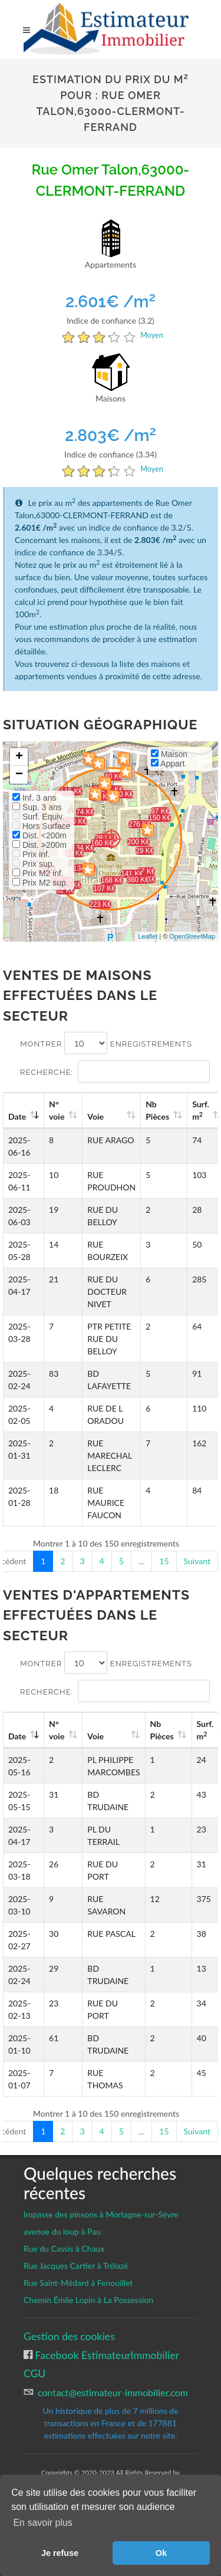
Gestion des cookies (69, 2336)
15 (164, 1561)
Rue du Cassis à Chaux (64, 2248)
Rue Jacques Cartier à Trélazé (76, 2266)
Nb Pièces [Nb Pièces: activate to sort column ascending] (157, 1110)
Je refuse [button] (59, 2553)
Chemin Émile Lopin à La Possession (88, 2300)
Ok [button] (161, 2553)
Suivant (197, 1561)
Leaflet (147, 936)
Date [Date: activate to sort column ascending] (17, 1116)
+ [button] (19, 757)
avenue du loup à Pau (62, 2231)
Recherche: (115, 1071)
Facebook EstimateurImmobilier (105, 2355)
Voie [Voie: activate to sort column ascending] (95, 1116)
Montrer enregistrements (106, 1043)
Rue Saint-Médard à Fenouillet (78, 2283)
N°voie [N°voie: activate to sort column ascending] (56, 1110)
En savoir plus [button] (42, 2523)
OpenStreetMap (192, 936)
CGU (34, 2373)
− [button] (19, 775)
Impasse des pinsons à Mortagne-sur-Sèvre (101, 2214)
